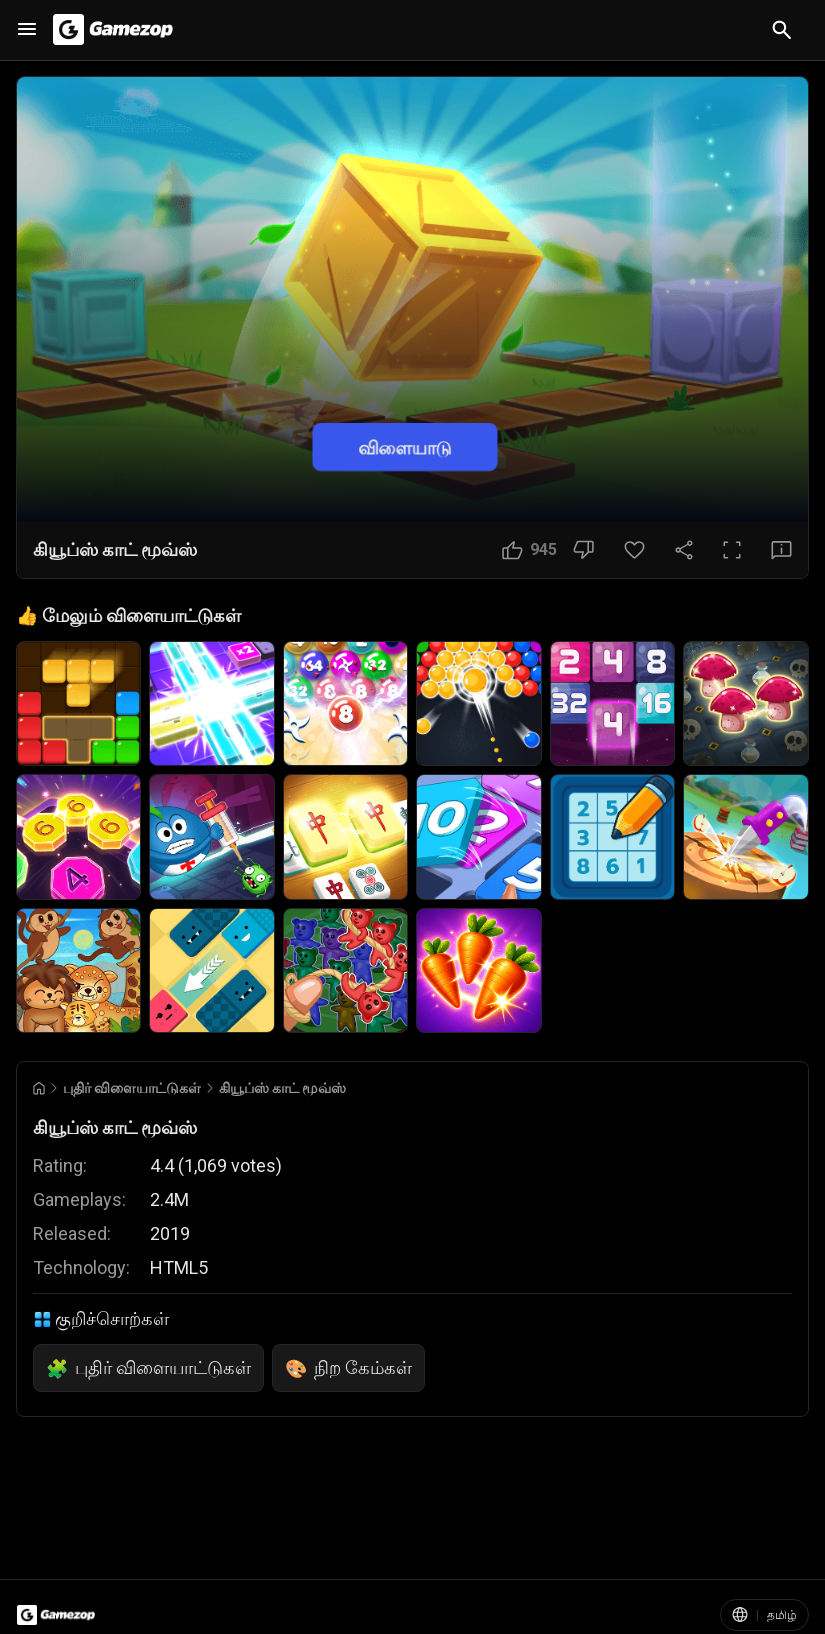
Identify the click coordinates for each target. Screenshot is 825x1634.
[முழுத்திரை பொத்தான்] (732, 550)
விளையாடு (404, 446)
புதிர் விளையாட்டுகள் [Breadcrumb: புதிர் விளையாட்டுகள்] (132, 1088)
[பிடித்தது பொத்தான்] (634, 550)
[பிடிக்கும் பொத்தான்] (529, 550)
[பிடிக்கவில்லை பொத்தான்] (583, 550)
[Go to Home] (39, 1088)
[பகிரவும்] (684, 550)
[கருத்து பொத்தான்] (781, 550)
